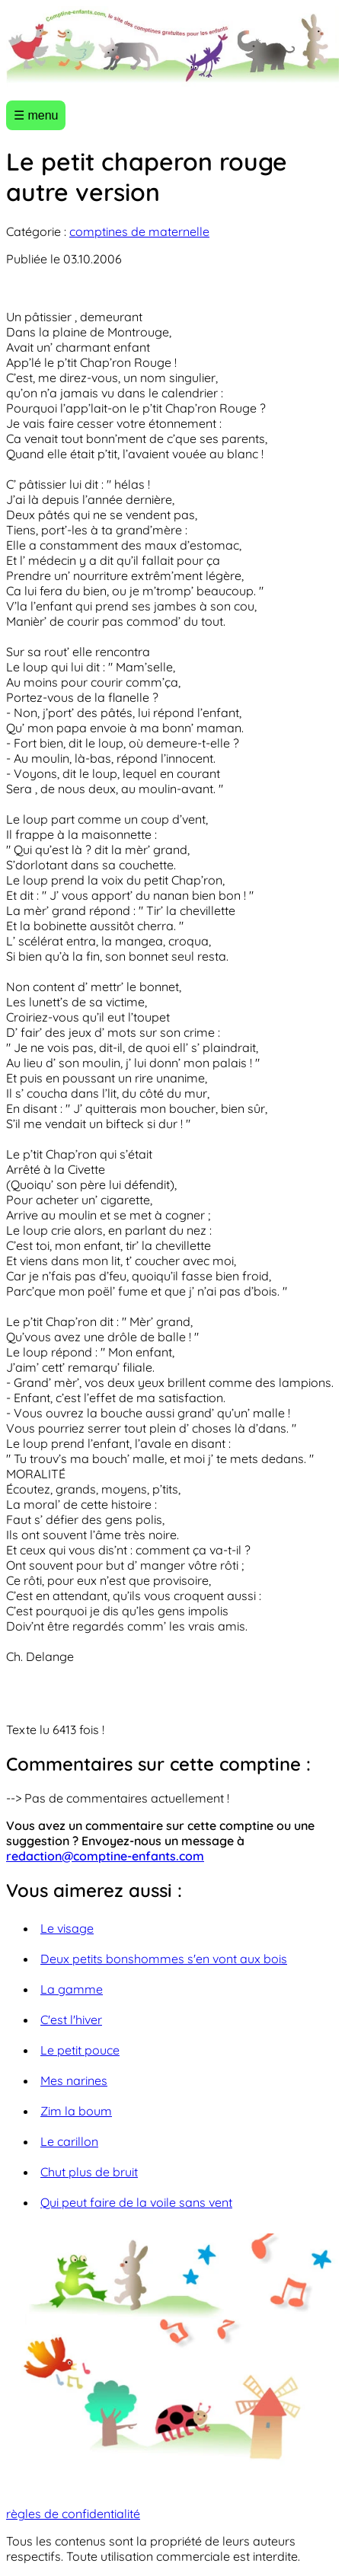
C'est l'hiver (71, 2019)
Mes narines (73, 2080)
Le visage (67, 1928)
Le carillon (69, 2141)
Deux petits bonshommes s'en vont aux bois (163, 1958)
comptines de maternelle (139, 231)
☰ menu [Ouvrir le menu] (36, 115)
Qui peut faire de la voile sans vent (136, 2202)
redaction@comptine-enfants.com (105, 1855)
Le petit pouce (80, 2050)
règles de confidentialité (73, 2513)
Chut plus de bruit (89, 2171)
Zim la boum (76, 2111)
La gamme (71, 1989)
